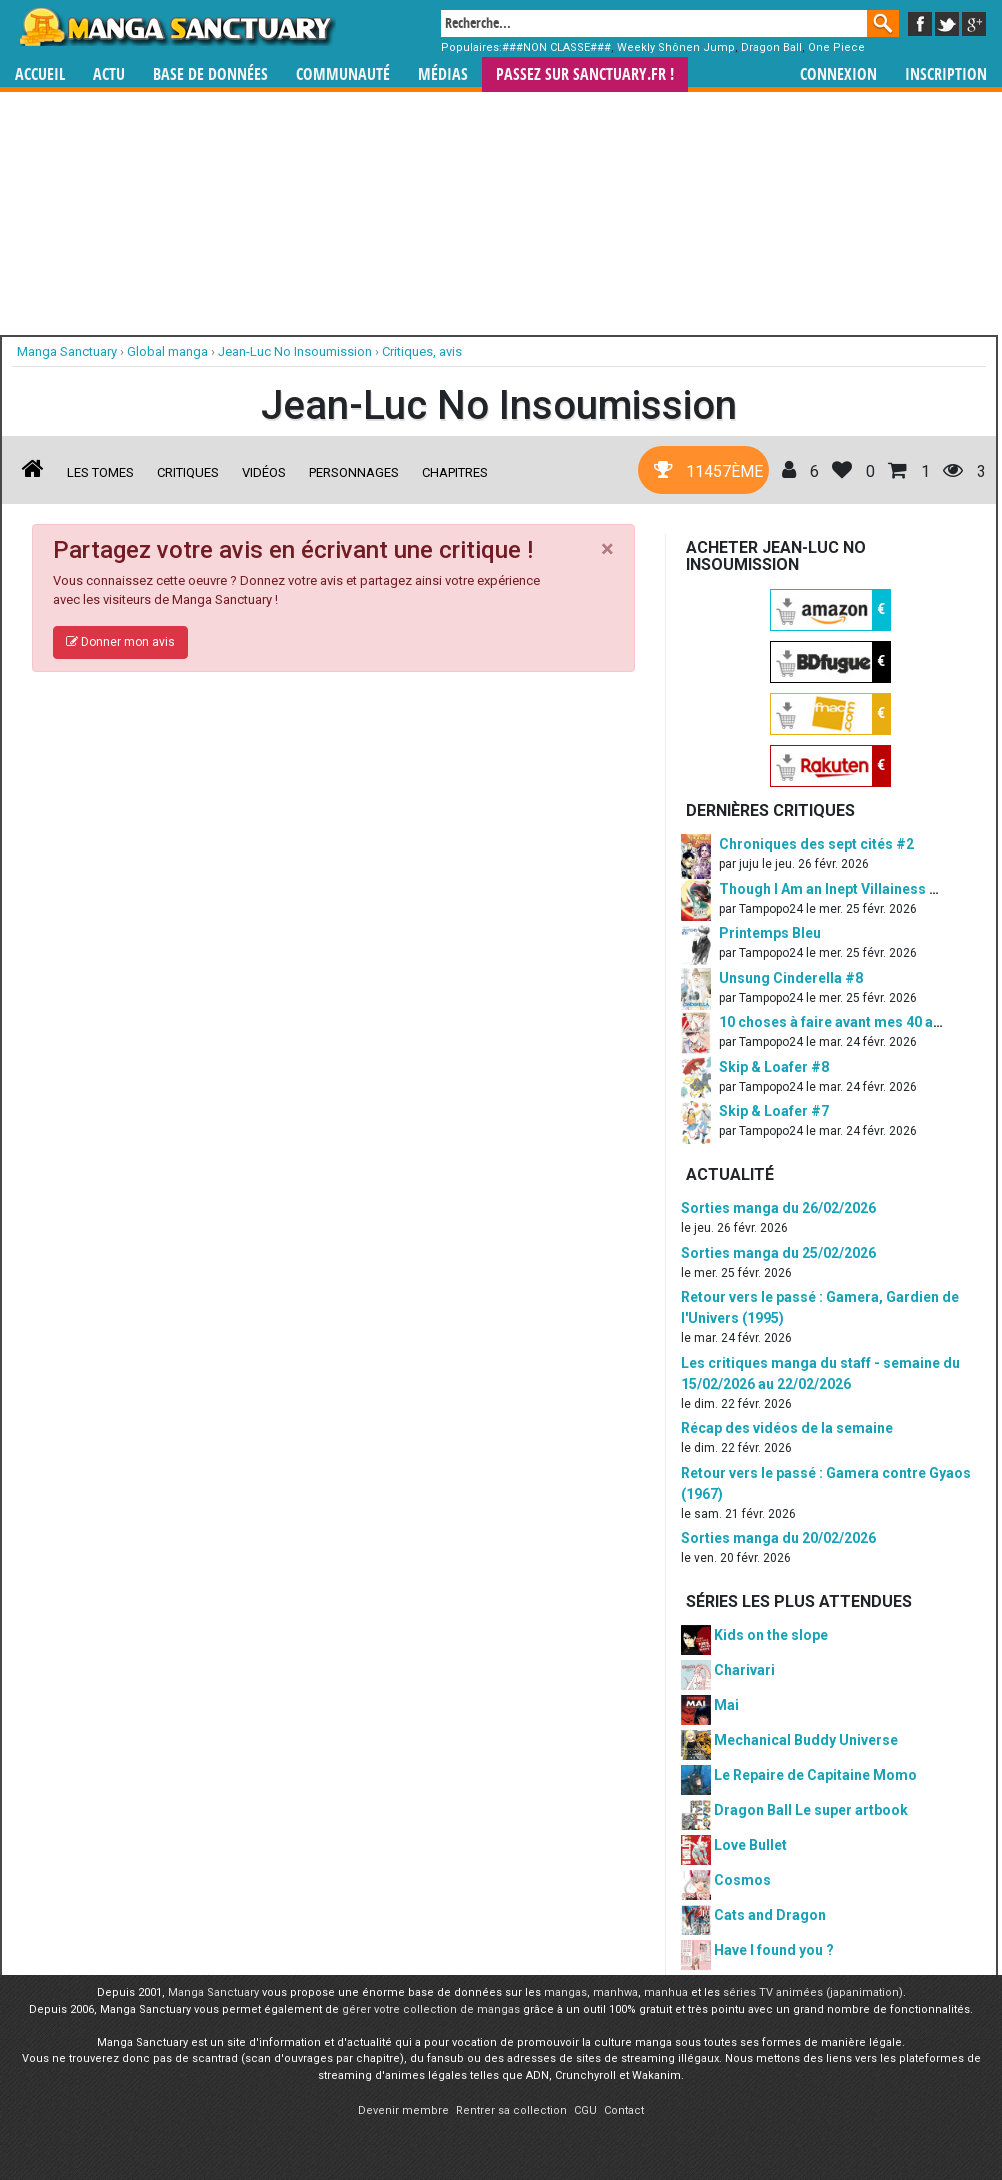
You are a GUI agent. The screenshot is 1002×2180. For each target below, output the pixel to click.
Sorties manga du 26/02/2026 (778, 1208)
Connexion (838, 74)
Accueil (40, 74)
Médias (443, 74)
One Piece (836, 47)
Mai (726, 1705)
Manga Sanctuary (213, 1992)
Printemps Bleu (770, 933)
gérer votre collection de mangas (431, 2009)
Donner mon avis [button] (120, 642)
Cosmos (742, 1880)
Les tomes (100, 472)
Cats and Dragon (770, 1915)
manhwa (615, 1992)
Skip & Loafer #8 (774, 1067)
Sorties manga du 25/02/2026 (778, 1253)
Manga (176, 27)
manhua (666, 1992)
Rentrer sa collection (511, 2110)
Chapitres (455, 472)
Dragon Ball (771, 47)
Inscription (946, 74)
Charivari (744, 1670)
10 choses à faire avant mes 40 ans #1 (844, 1022)
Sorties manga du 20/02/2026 (778, 1538)
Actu (109, 74)
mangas (565, 1992)
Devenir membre (403, 2110)
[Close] (607, 549)
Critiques (188, 472)
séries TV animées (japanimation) (813, 1992)
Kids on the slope (771, 1635)
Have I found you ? (774, 1950)
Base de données (210, 74)
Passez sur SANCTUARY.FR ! (585, 74)
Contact (624, 2110)
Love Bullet (750, 1845)
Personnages (354, 472)
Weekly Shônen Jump (676, 47)
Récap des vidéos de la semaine (787, 1428)
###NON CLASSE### (556, 47)
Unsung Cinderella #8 (791, 978)
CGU (585, 2110)
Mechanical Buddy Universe (806, 1740)
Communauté (343, 74)
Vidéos (264, 472)
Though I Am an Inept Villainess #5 (833, 889)
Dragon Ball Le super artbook (811, 1810)
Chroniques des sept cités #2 (816, 844)
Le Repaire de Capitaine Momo (815, 1775)
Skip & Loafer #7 (774, 1111)
